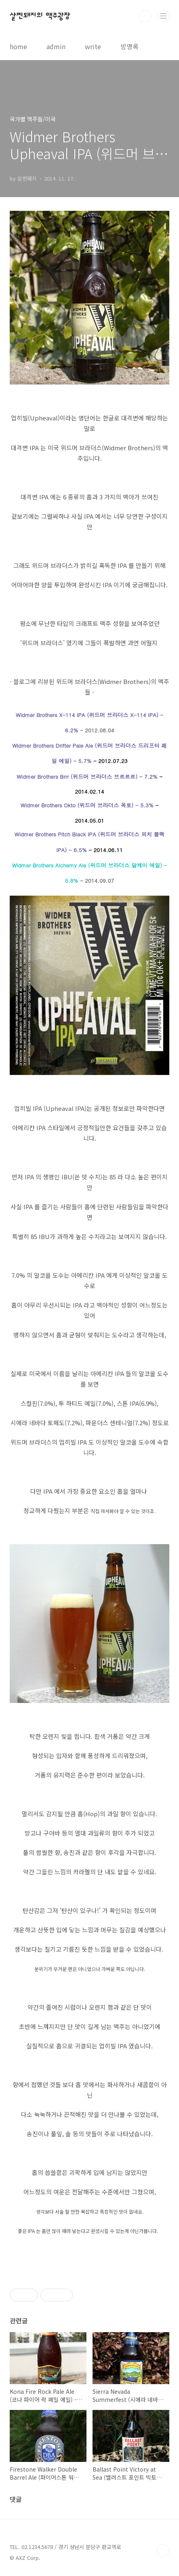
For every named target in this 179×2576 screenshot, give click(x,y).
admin (55, 46)
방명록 (129, 46)
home (18, 46)
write (93, 46)
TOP (162, 2550)
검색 (145, 16)
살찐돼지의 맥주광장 (40, 16)
